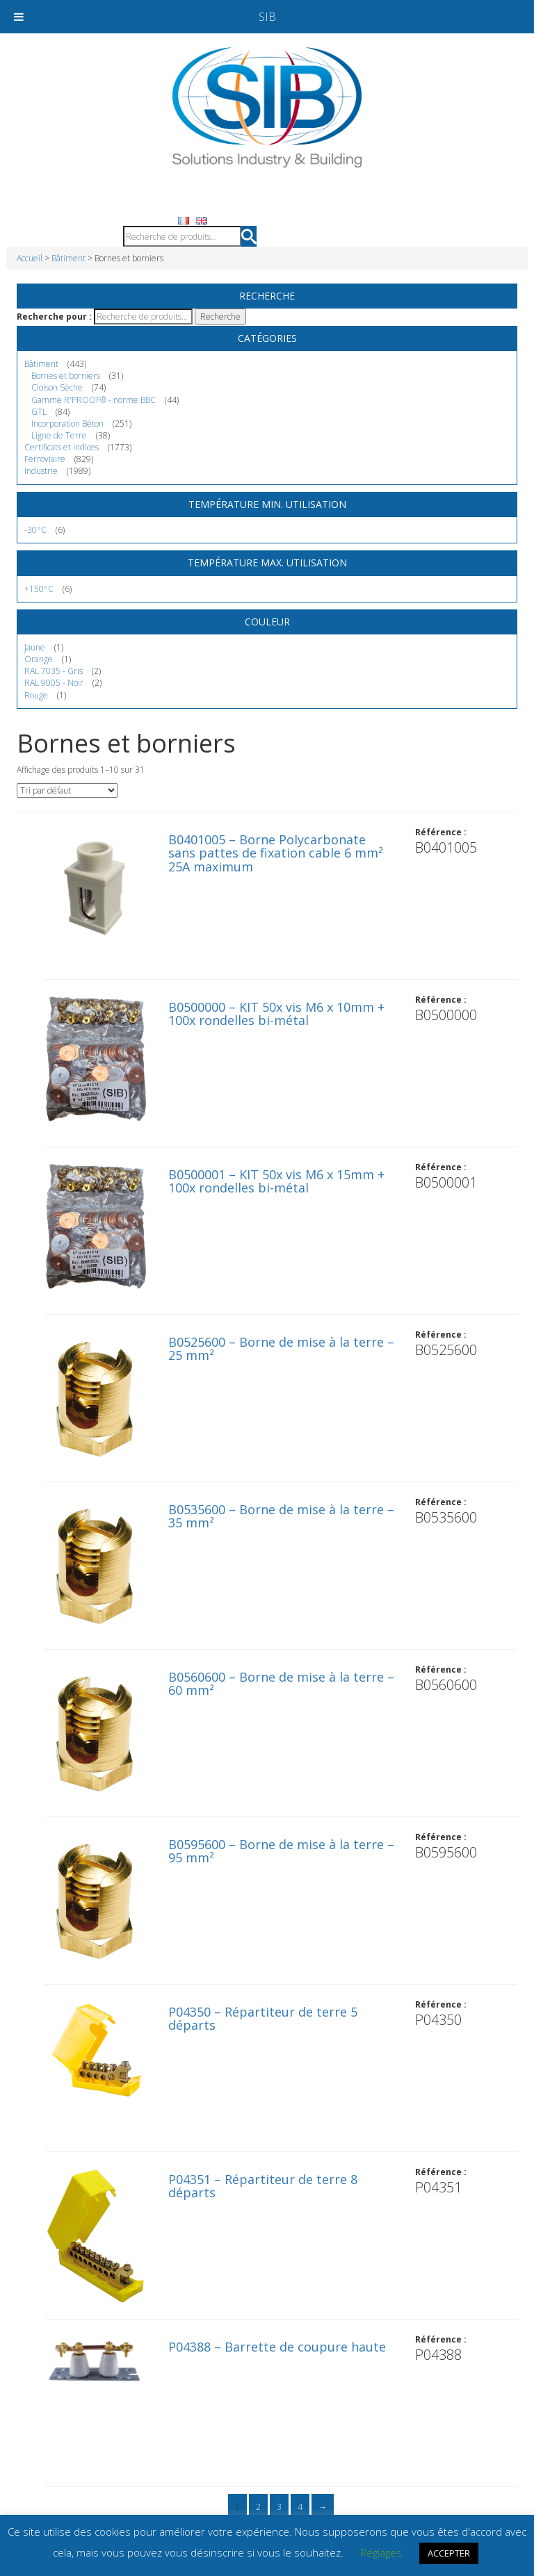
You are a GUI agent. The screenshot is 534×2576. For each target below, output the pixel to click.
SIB (267, 16)
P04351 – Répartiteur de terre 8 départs (262, 2186)
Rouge (36, 695)
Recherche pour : (54, 316)
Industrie (41, 471)
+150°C (39, 589)
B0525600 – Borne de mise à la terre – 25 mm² (281, 1349)
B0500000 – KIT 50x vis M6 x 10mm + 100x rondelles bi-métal (276, 1014)
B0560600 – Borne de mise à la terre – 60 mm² (281, 1683)
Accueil (29, 258)
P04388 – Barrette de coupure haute (277, 2346)
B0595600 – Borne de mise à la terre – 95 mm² (281, 1851)
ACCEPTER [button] (449, 2553)
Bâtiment (68, 258)
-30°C (35, 530)
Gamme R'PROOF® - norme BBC (93, 400)
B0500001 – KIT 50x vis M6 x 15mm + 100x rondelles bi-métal (276, 1181)
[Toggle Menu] (19, 16)
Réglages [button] (381, 2552)
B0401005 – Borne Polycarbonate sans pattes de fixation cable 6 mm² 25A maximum (275, 853)
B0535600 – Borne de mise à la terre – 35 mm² (281, 1516)
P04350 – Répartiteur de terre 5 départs (262, 2018)
